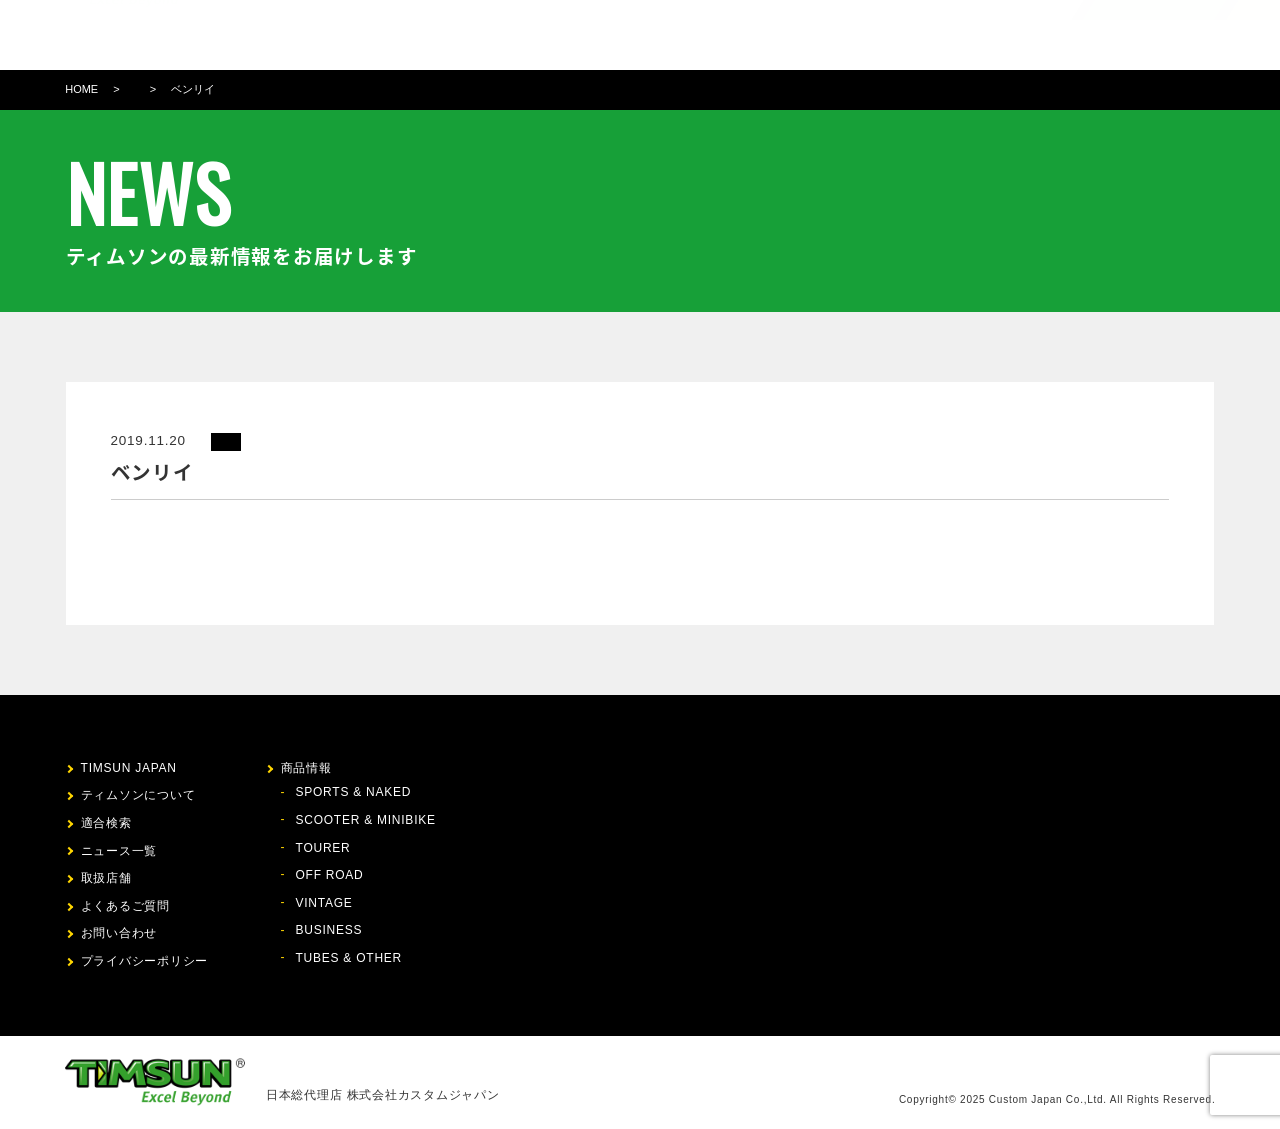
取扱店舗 (815, 35)
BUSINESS (329, 930)
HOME (81, 89)
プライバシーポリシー (145, 961)
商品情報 (600, 35)
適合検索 (672, 35)
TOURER (323, 848)
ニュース (743, 35)
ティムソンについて (493, 35)
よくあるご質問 (125, 906)
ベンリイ (193, 89)
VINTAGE (324, 903)
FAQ (872, 35)
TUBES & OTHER (349, 958)
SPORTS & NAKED (354, 792)
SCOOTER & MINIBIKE (366, 820)
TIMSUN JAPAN (129, 768)
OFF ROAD (330, 875)
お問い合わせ (944, 35)
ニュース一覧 (119, 851)
